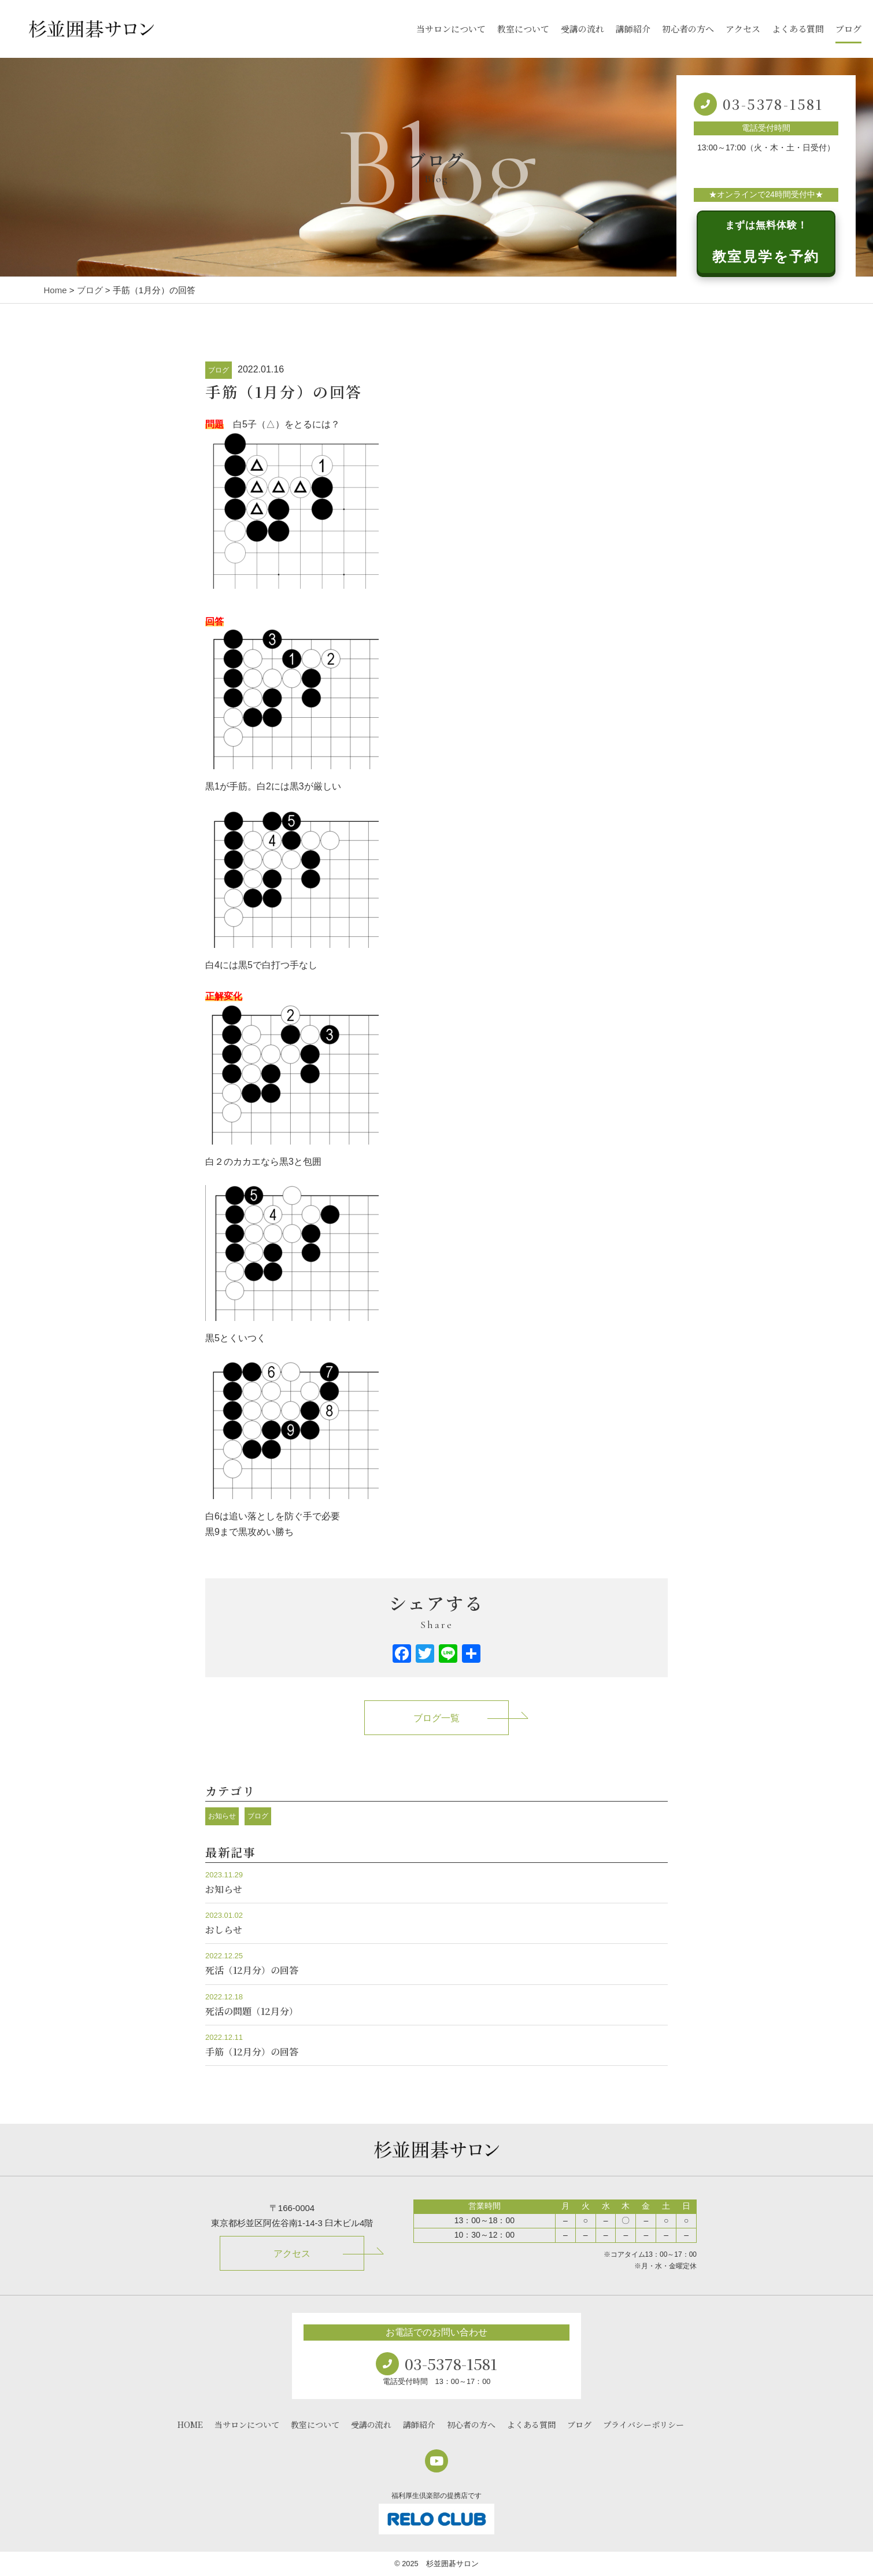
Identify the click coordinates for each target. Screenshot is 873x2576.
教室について (523, 29)
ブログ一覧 (436, 1718)
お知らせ (222, 1816)
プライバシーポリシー (643, 2424)
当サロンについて (451, 29)
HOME (190, 2424)
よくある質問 (798, 29)
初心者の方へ (688, 29)
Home (55, 290)
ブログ (848, 29)
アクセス (743, 29)
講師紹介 (633, 29)
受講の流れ (582, 29)
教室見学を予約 (766, 242)
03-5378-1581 (773, 104)
